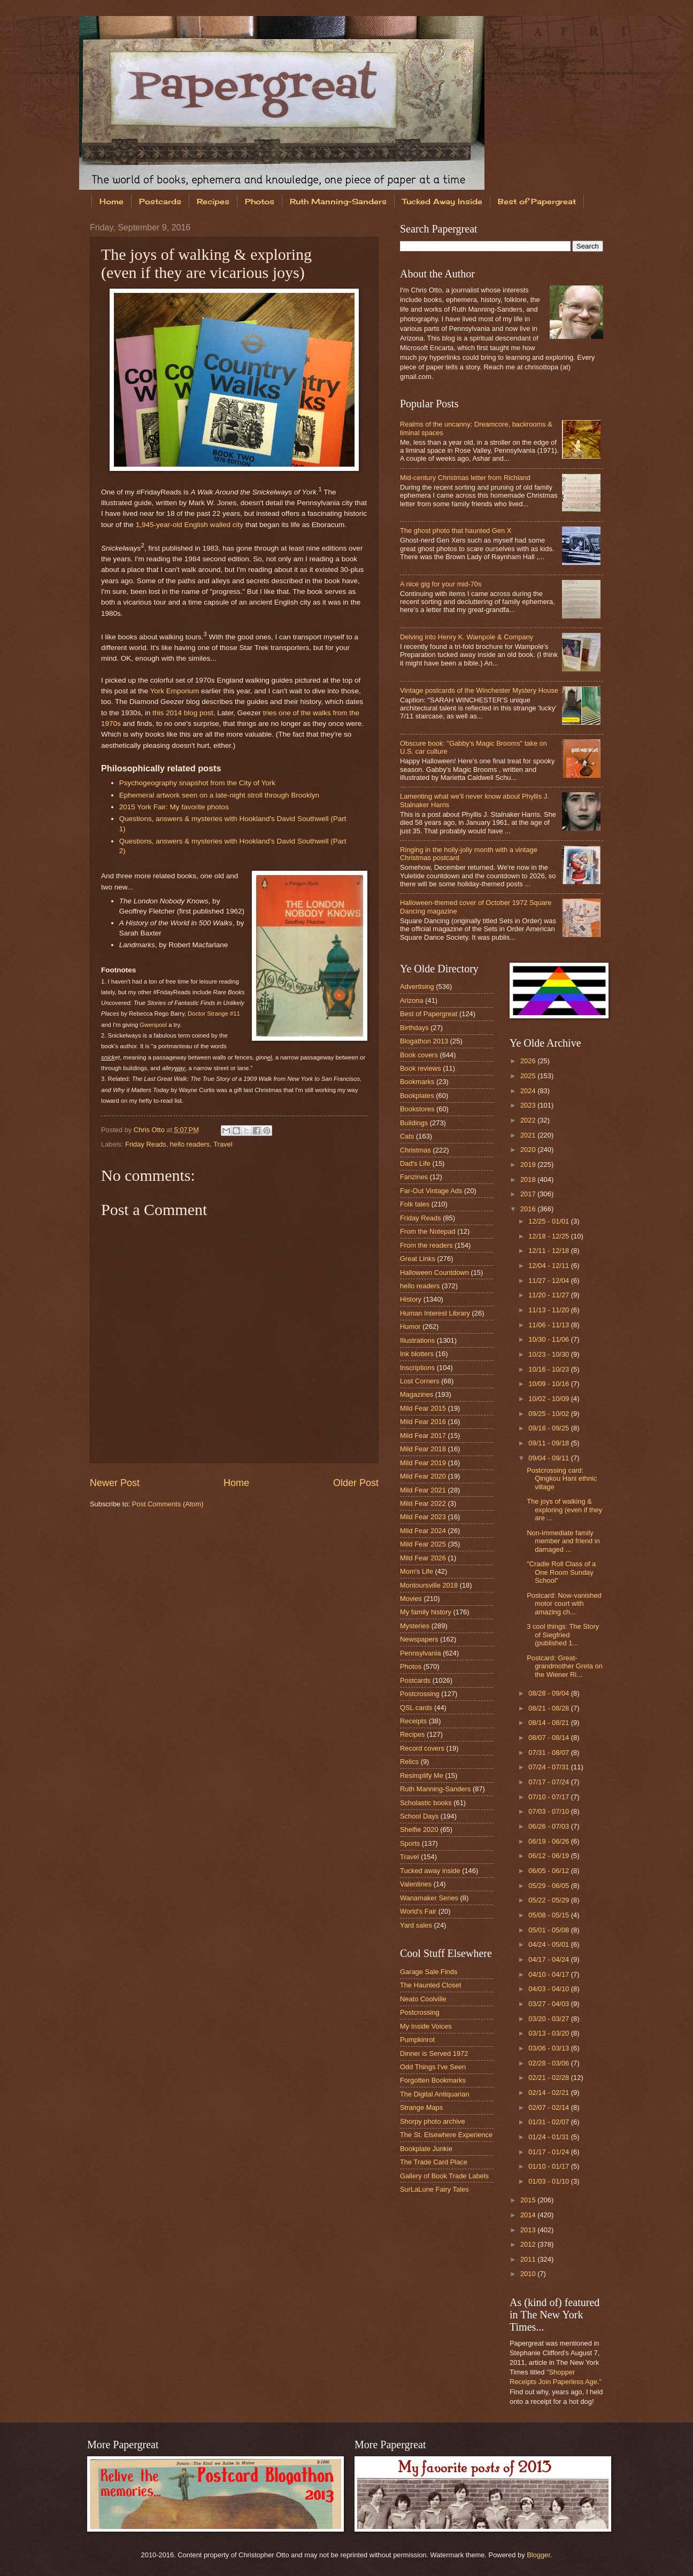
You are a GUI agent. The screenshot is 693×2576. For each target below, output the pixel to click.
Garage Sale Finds (428, 1972)
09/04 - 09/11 (549, 1458)
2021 (528, 1135)
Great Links (417, 1259)
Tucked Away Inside (442, 201)
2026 (528, 1061)
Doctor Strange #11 (214, 1013)
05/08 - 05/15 (549, 1915)
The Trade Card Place (433, 2162)
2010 (528, 2274)
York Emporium (174, 691)
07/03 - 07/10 (549, 1811)
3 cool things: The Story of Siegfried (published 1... (563, 1634)
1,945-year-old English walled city (189, 525)
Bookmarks (417, 1082)
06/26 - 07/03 (549, 1826)
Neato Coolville (423, 1999)
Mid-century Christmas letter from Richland (465, 478)
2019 (528, 1165)
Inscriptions (417, 1368)
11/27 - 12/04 (549, 1281)
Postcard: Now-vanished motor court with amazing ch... (564, 1603)
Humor (410, 1326)
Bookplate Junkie (426, 2149)
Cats (407, 1136)
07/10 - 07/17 (549, 1797)
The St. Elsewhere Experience (446, 2135)
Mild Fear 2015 (423, 1408)
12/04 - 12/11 (549, 1266)
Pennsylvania (420, 1653)
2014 (528, 2215)
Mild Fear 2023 (423, 1517)
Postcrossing (420, 1694)
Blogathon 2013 (424, 1041)
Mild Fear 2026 (423, 1558)
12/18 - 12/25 (549, 1236)
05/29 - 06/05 (549, 1886)
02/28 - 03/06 (549, 2063)
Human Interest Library (435, 1313)
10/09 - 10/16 (549, 1384)
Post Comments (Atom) (168, 1504)
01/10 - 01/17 (549, 2166)
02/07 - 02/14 (549, 2107)
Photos (259, 201)
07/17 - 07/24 (549, 1782)
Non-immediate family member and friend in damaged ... (563, 1541)
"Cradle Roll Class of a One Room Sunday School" (561, 1572)
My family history (425, 1612)
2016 (528, 1209)
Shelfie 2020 (419, 1829)
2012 (528, 2244)
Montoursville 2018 (429, 1585)
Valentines (416, 1884)
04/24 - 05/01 (549, 1944)
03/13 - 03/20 (549, 2033)
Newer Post (115, 1482)
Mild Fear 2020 (423, 1476)
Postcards (160, 201)
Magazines (416, 1394)
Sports (410, 1843)
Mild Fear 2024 (423, 1531)
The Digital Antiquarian (434, 2094)
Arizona (412, 1000)
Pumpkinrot (417, 2040)
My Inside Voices (426, 2026)
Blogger (538, 2555)
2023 (528, 1105)
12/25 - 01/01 (549, 1221)
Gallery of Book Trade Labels (444, 2176)
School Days (419, 1816)
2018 (528, 1179)
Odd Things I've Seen (433, 2067)
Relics (409, 1762)
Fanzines (414, 1177)
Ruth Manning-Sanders (338, 201)
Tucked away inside (430, 1871)
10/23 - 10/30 (549, 1354)
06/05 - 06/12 (549, 1871)
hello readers (190, 1144)
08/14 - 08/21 (549, 1723)
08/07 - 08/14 (549, 1738)
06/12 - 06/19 (549, 1856)
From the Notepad (428, 1231)
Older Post (356, 1482)
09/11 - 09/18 (549, 1443)
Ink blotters (417, 1354)
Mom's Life (416, 1571)
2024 (528, 1091)
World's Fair (418, 1911)
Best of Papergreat (537, 201)
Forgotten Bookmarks (433, 2080)
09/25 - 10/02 (549, 1414)
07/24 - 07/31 (549, 1767)
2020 (528, 1150)
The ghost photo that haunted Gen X (455, 531)
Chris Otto (150, 1130)
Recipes (213, 201)
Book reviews (420, 1068)
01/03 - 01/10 (549, 2181)
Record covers (422, 1748)
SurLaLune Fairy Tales (434, 2189)
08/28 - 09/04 (549, 1693)
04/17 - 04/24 (549, 1959)
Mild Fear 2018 (423, 1449)
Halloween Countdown (434, 1272)
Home (111, 201)
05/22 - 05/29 (549, 1900)
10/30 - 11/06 (549, 1339)
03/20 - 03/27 (549, 2019)
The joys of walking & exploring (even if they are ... (564, 1509)
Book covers (419, 1055)
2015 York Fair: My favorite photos (174, 807)
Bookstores (417, 1109)
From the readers (426, 1245)
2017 (528, 1194)
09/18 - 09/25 (549, 1428)
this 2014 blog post (182, 713)
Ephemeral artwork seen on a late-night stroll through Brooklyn (219, 795)
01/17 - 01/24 (549, 2152)
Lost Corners (420, 1381)
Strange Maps (421, 2107)
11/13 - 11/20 (549, 1310)
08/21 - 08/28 (549, 1708)
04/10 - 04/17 (549, 1974)
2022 (528, 1120)
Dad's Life (415, 1163)
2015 (528, 2200)
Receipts (413, 1721)
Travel (222, 1144)
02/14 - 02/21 (549, 2092)
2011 (528, 2259)
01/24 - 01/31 (549, 2137)
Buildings (414, 1123)
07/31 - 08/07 (549, 1753)
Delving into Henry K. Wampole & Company (466, 637)
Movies (411, 1599)
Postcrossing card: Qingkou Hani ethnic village (562, 1478)
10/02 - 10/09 (549, 1399)
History (410, 1299)
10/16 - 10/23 (549, 1369)
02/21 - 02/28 (549, 2078)
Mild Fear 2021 (423, 1490)
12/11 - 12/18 (549, 1251)
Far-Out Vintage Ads (431, 1191)
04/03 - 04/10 (549, 1989)
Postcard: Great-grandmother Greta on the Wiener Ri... (565, 1666)
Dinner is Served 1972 (434, 2053)
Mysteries (414, 1626)
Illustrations (417, 1340)
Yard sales (416, 1925)
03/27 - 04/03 (549, 2004)
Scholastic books (426, 1803)
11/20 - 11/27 (549, 1295)
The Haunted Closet (430, 1985)
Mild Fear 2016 (423, 1422)
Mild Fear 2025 (423, 1544)
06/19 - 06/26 (549, 1841)
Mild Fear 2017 (423, 1436)
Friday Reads (145, 1144)
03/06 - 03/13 (549, 2048)
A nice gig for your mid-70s (440, 584)
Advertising (417, 987)
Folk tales (414, 1204)
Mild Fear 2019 (423, 1463)
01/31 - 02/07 (549, 2122)
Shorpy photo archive (432, 2121)
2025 (528, 1076)
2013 (528, 2230)
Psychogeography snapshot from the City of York (197, 783)
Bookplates (417, 1096)
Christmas (415, 1150)
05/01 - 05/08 (549, 1930)
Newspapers (419, 1639)
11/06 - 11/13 (549, 1325)
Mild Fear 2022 (423, 1503)
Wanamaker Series (429, 1898)
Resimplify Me (421, 1776)
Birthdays (414, 1028)
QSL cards (416, 1708)
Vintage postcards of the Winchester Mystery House (479, 690)
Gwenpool (153, 1025)
